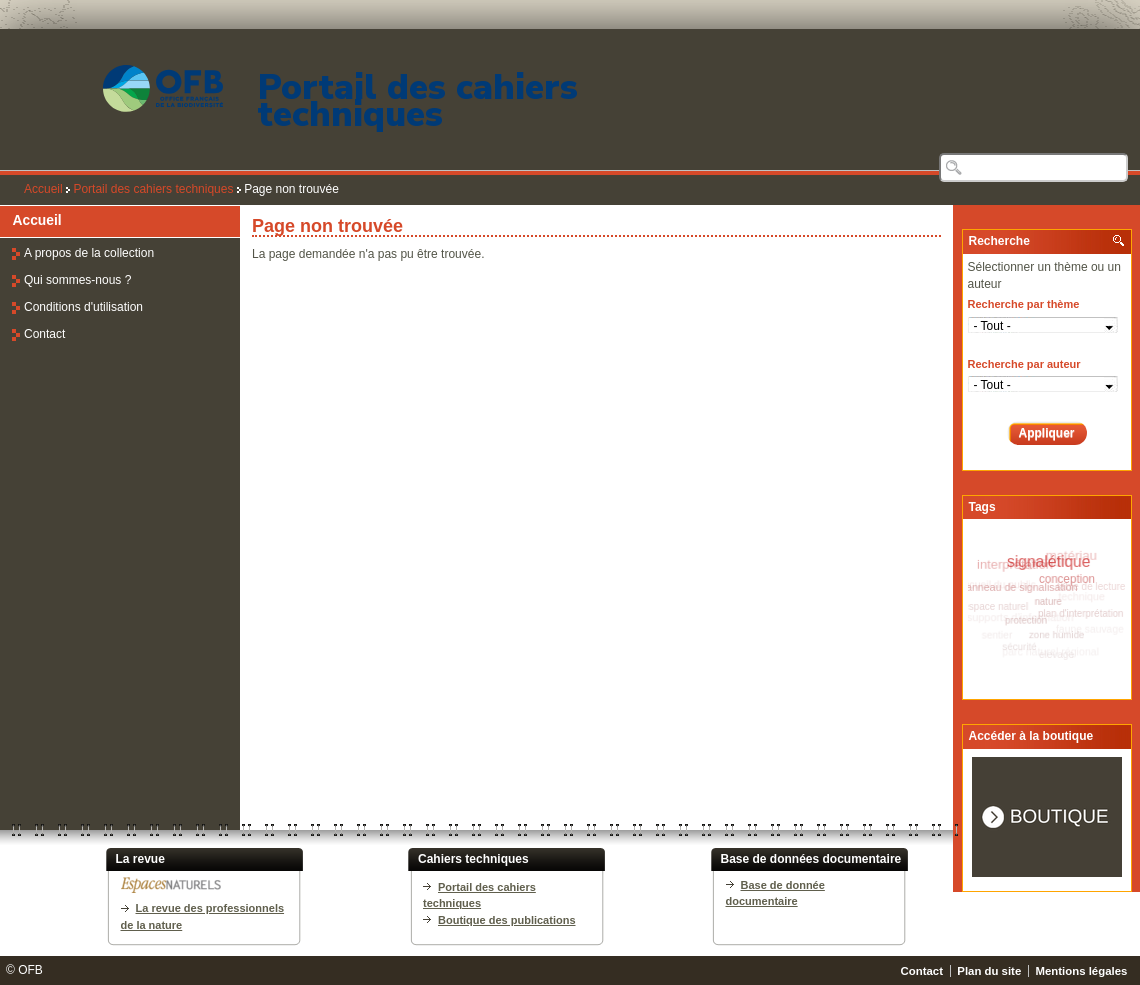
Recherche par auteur (1024, 364)
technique (1084, 598)
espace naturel (994, 606)
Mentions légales (1082, 971)
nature (1045, 600)
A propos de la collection (89, 253)
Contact (44, 334)
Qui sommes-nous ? (77, 280)
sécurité (1019, 646)
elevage (1056, 653)
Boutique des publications (507, 920)
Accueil (43, 189)
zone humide (1054, 634)
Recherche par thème (1024, 304)
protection (1024, 620)
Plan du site (989, 971)
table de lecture (1091, 586)
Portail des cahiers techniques (418, 101)
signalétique (1050, 560)
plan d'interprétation (1078, 612)
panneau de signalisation (1018, 586)
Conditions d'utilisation (83, 307)
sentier (997, 635)
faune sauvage (1089, 629)
